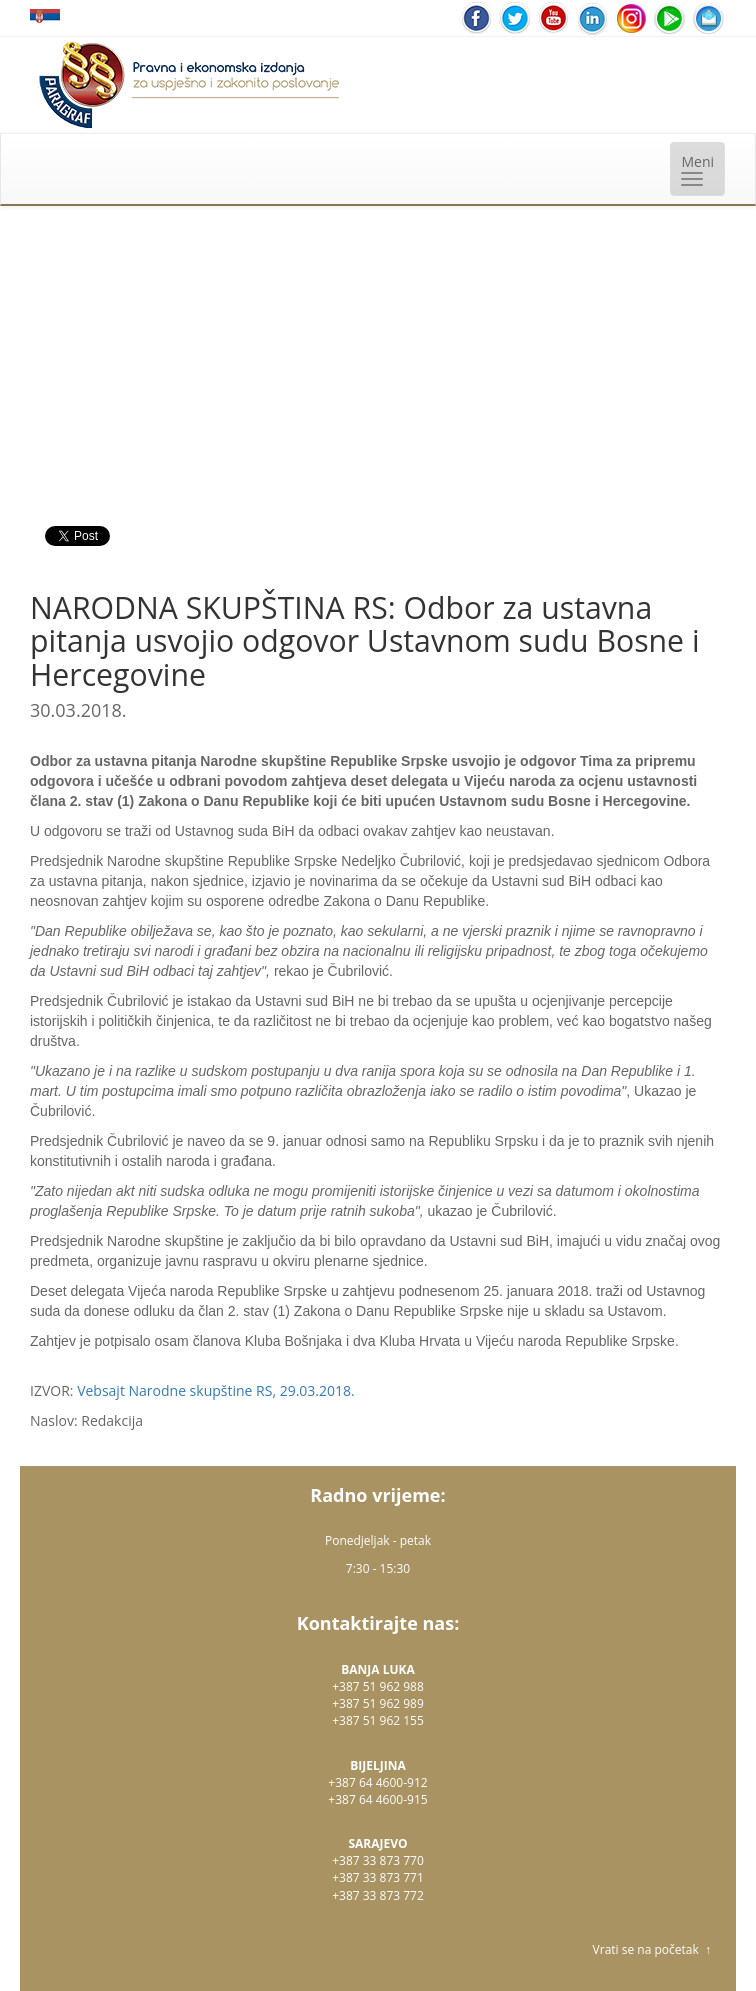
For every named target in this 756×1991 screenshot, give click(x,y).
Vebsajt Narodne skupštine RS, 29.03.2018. (216, 1390)
